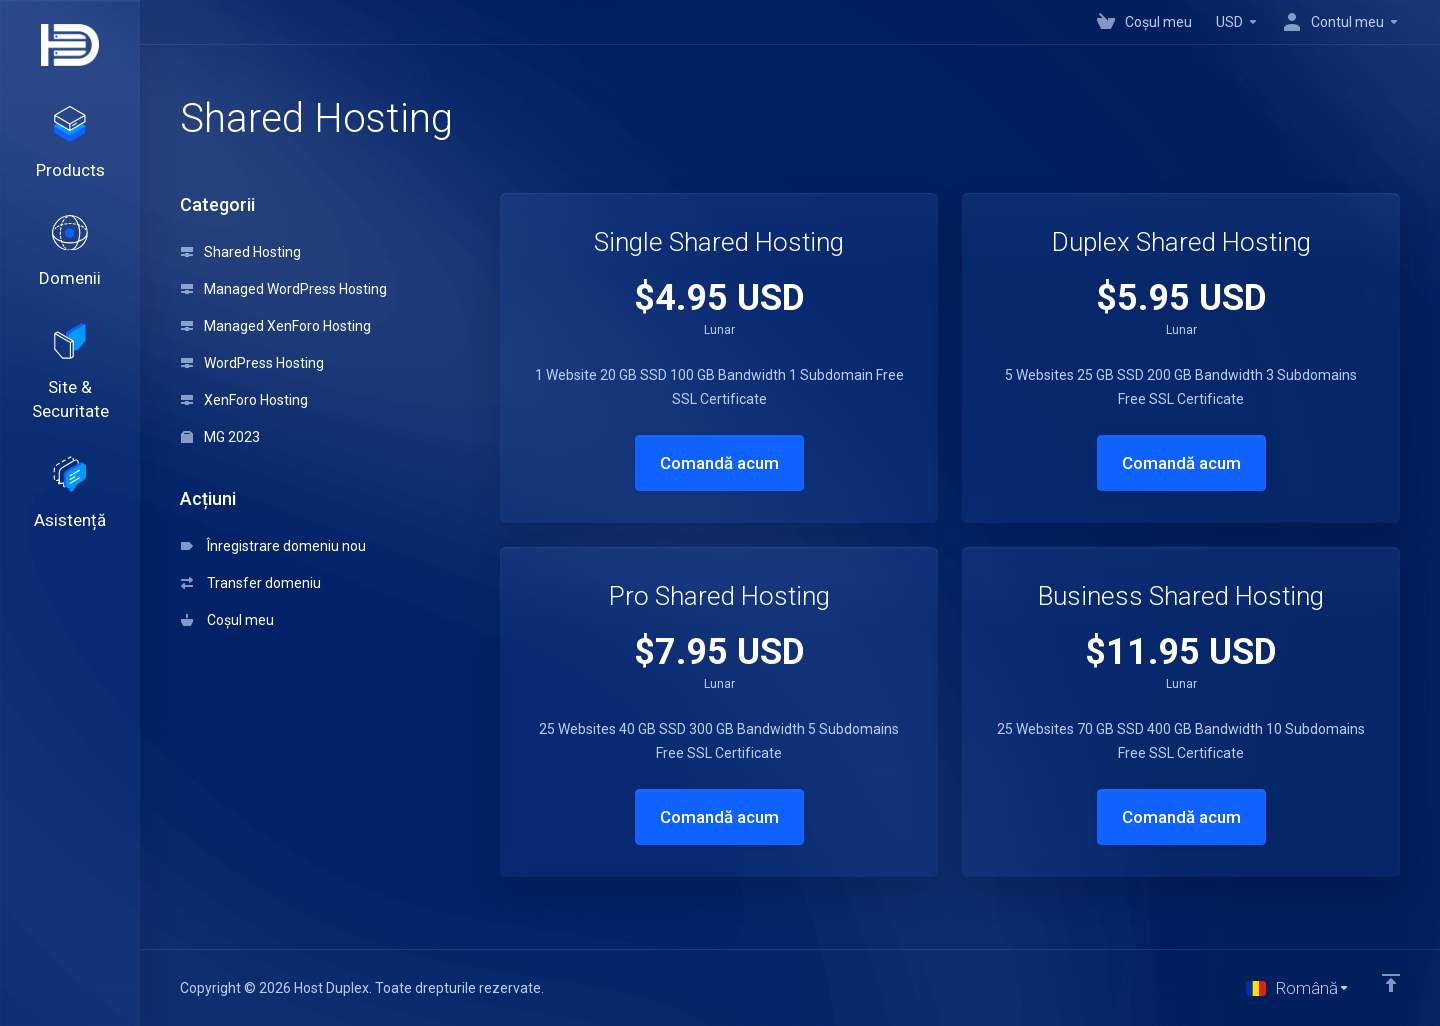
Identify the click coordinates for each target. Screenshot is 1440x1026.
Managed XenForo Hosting (276, 326)
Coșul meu (227, 620)
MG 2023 (220, 437)
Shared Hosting (241, 252)
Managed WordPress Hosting (284, 289)
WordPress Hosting (252, 363)
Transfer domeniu (251, 583)
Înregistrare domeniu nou (273, 546)
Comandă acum (719, 463)
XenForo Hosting (244, 400)
